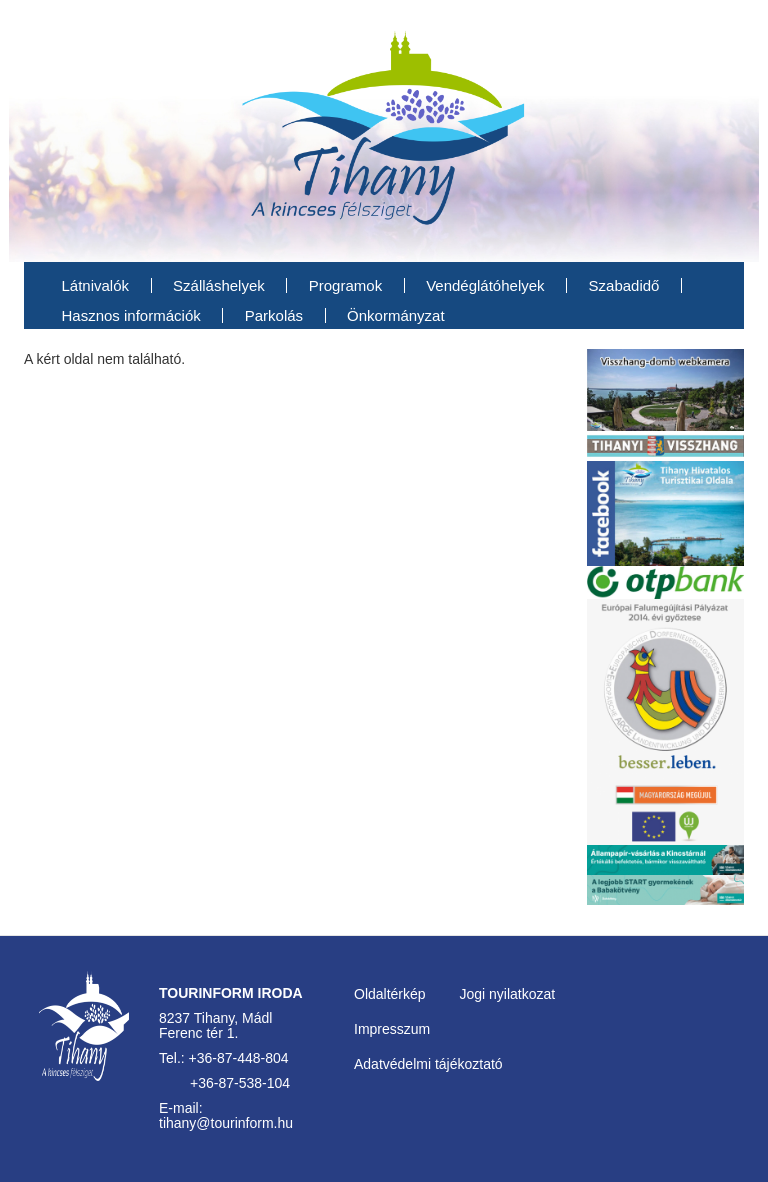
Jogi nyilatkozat (507, 994)
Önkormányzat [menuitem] (396, 315)
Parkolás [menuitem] (274, 315)
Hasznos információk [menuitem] (131, 315)
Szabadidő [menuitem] (624, 285)
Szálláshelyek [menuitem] (219, 285)
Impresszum (392, 1029)
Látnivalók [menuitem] (96, 285)
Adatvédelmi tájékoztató (428, 1064)
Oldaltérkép (390, 994)
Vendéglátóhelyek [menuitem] (485, 285)
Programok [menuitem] (345, 285)
